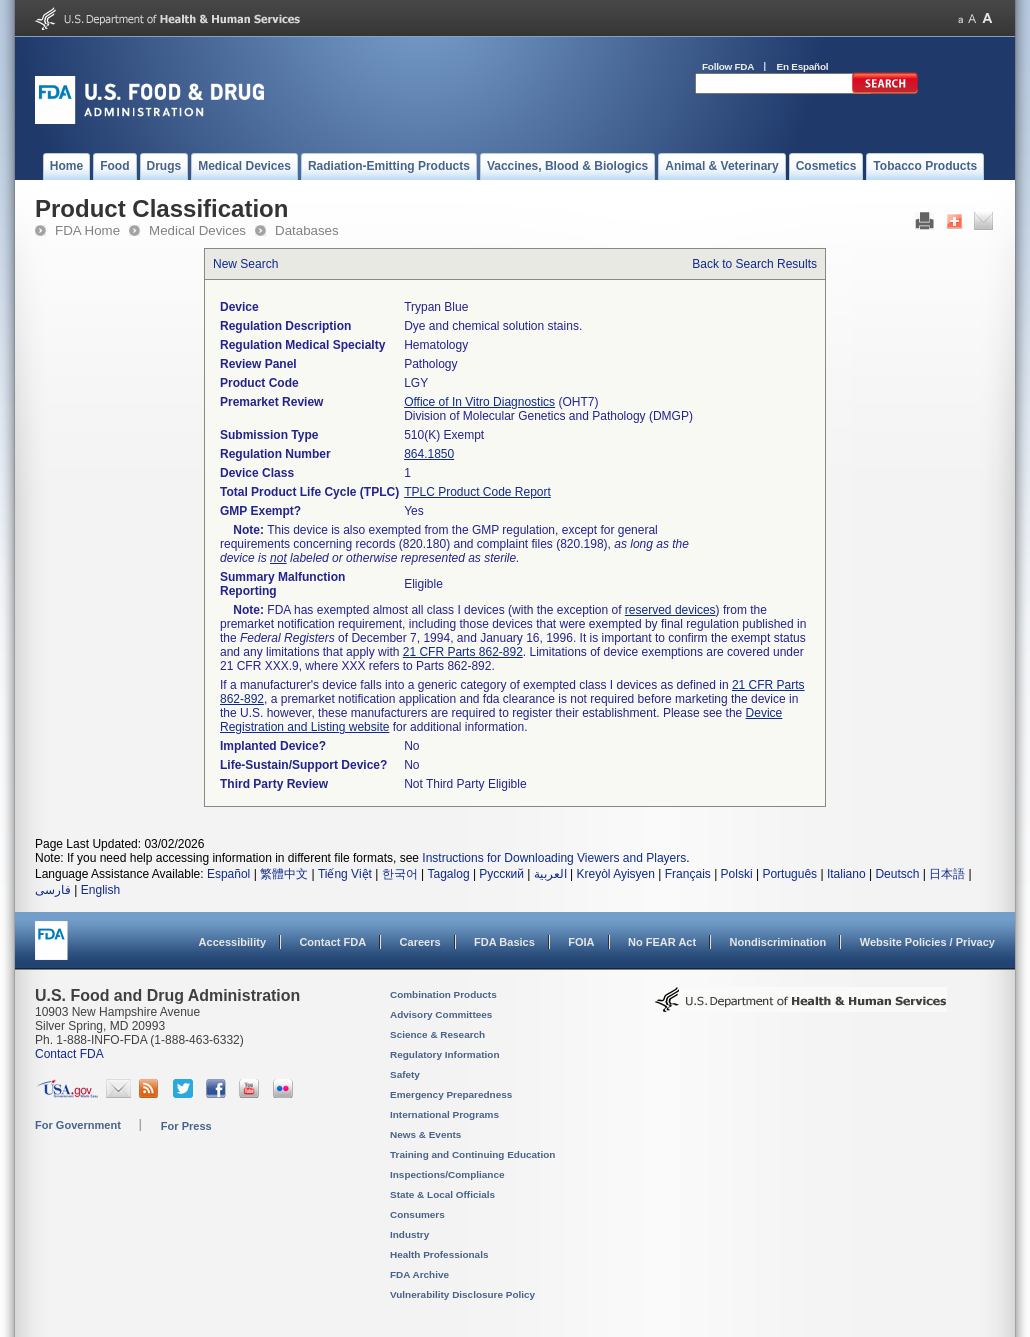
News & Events (425, 1134)
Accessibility (232, 942)
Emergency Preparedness (451, 1094)
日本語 (947, 874)
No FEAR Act (662, 942)
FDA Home (87, 230)
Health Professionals (439, 1254)
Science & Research (437, 1034)
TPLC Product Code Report (477, 492)
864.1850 (429, 454)
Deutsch (897, 874)
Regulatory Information (445, 1054)
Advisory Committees (441, 1014)
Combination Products (443, 994)
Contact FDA (332, 942)
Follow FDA (728, 66)
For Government (78, 1125)
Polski (737, 874)
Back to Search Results (754, 264)
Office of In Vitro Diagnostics (479, 402)
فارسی (53, 890)
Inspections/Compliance (447, 1174)
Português (789, 874)
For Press (186, 1126)
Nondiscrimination (778, 942)
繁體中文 (284, 874)
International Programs (444, 1114)
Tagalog (449, 874)
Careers (420, 942)
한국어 (400, 874)
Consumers (417, 1214)
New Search (245, 264)
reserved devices (670, 610)
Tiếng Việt (345, 874)
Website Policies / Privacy (927, 942)
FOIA (581, 942)
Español (228, 874)
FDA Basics (504, 942)
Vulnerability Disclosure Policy (462, 1294)
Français (688, 874)
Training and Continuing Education (472, 1154)
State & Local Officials (442, 1194)
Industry (409, 1234)
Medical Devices (197, 230)
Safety (405, 1074)
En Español (803, 66)
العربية (550, 874)
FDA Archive (419, 1274)
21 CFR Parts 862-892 (463, 652)
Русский (501, 874)
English (100, 890)
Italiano (846, 874)
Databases (307, 230)
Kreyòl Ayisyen (615, 874)
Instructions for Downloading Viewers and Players (554, 858)
